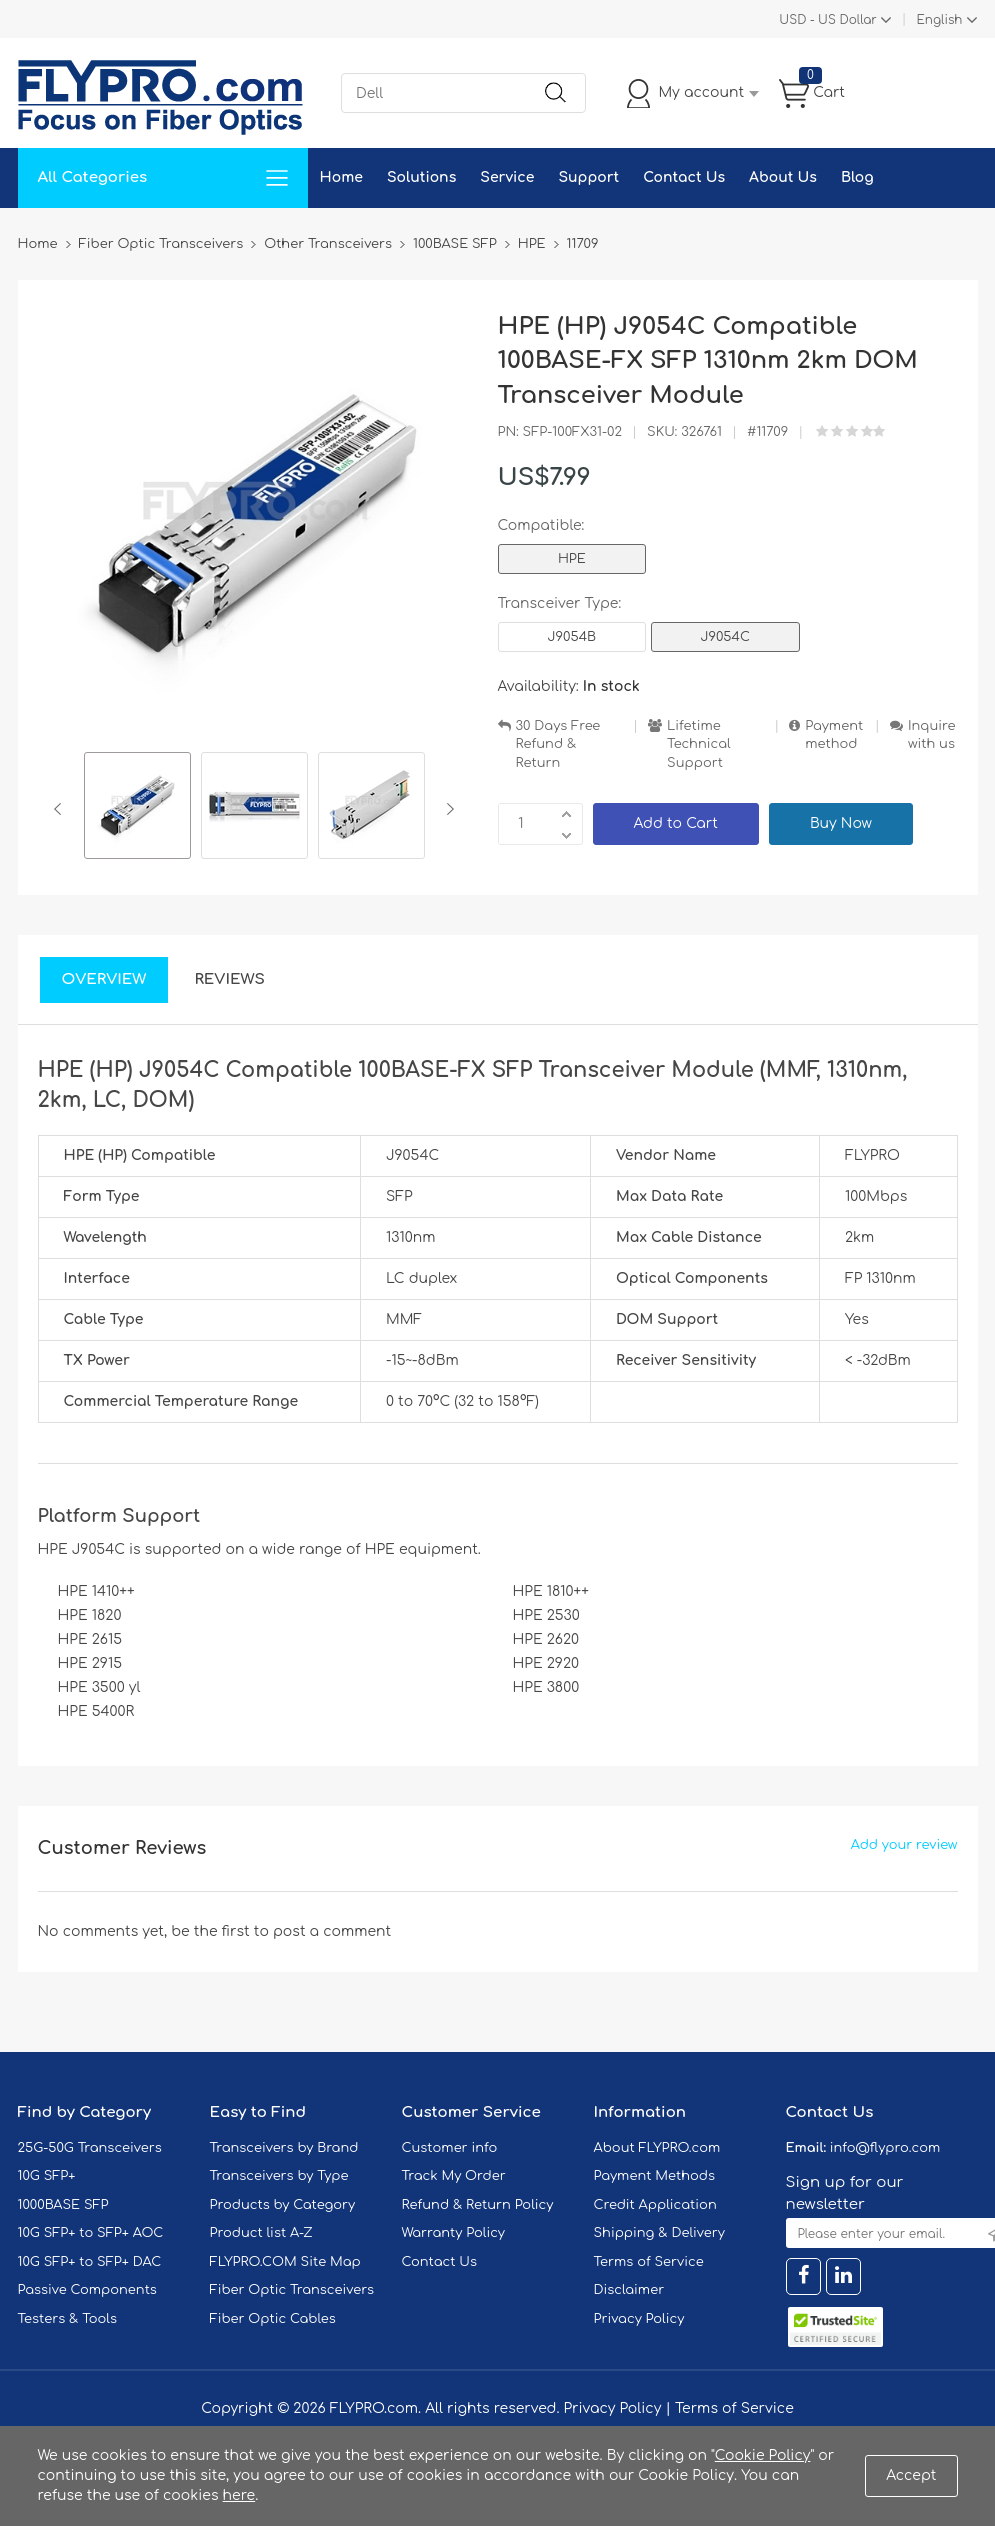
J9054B (572, 637)
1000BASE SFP (63, 2205)
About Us (783, 177)
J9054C (724, 637)
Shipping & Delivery (659, 2233)
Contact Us (684, 177)
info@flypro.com (885, 2148)
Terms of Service (649, 2262)
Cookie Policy (763, 2455)
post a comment (332, 1931)
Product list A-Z (261, 2233)
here (239, 2495)
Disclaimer (629, 2290)
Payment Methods (655, 2176)
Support (588, 177)
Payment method (834, 735)
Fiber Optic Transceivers (292, 2290)
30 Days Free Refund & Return (558, 744)
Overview (104, 979)
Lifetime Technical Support (699, 744)
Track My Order (454, 2176)
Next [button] (446, 809)
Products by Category (283, 2205)
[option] (137, 808)
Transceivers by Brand (284, 2148)
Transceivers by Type (279, 2176)
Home (341, 177)
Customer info (450, 2148)
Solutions (421, 177)
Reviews (229, 979)
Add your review (904, 1845)
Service (507, 177)
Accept (911, 2475)
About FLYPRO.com (657, 2148)
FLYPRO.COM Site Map (285, 2262)
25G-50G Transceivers (90, 2148)
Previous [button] (61, 809)
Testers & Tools (68, 2319)
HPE (572, 559)
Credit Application (655, 2205)
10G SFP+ (47, 2176)
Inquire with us (932, 735)
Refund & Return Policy (478, 2205)
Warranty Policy (454, 2233)
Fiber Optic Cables (273, 2319)
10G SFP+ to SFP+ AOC (91, 2233)
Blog (857, 177)
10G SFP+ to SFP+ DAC (90, 2262)
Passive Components (87, 2290)
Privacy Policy (639, 2319)
